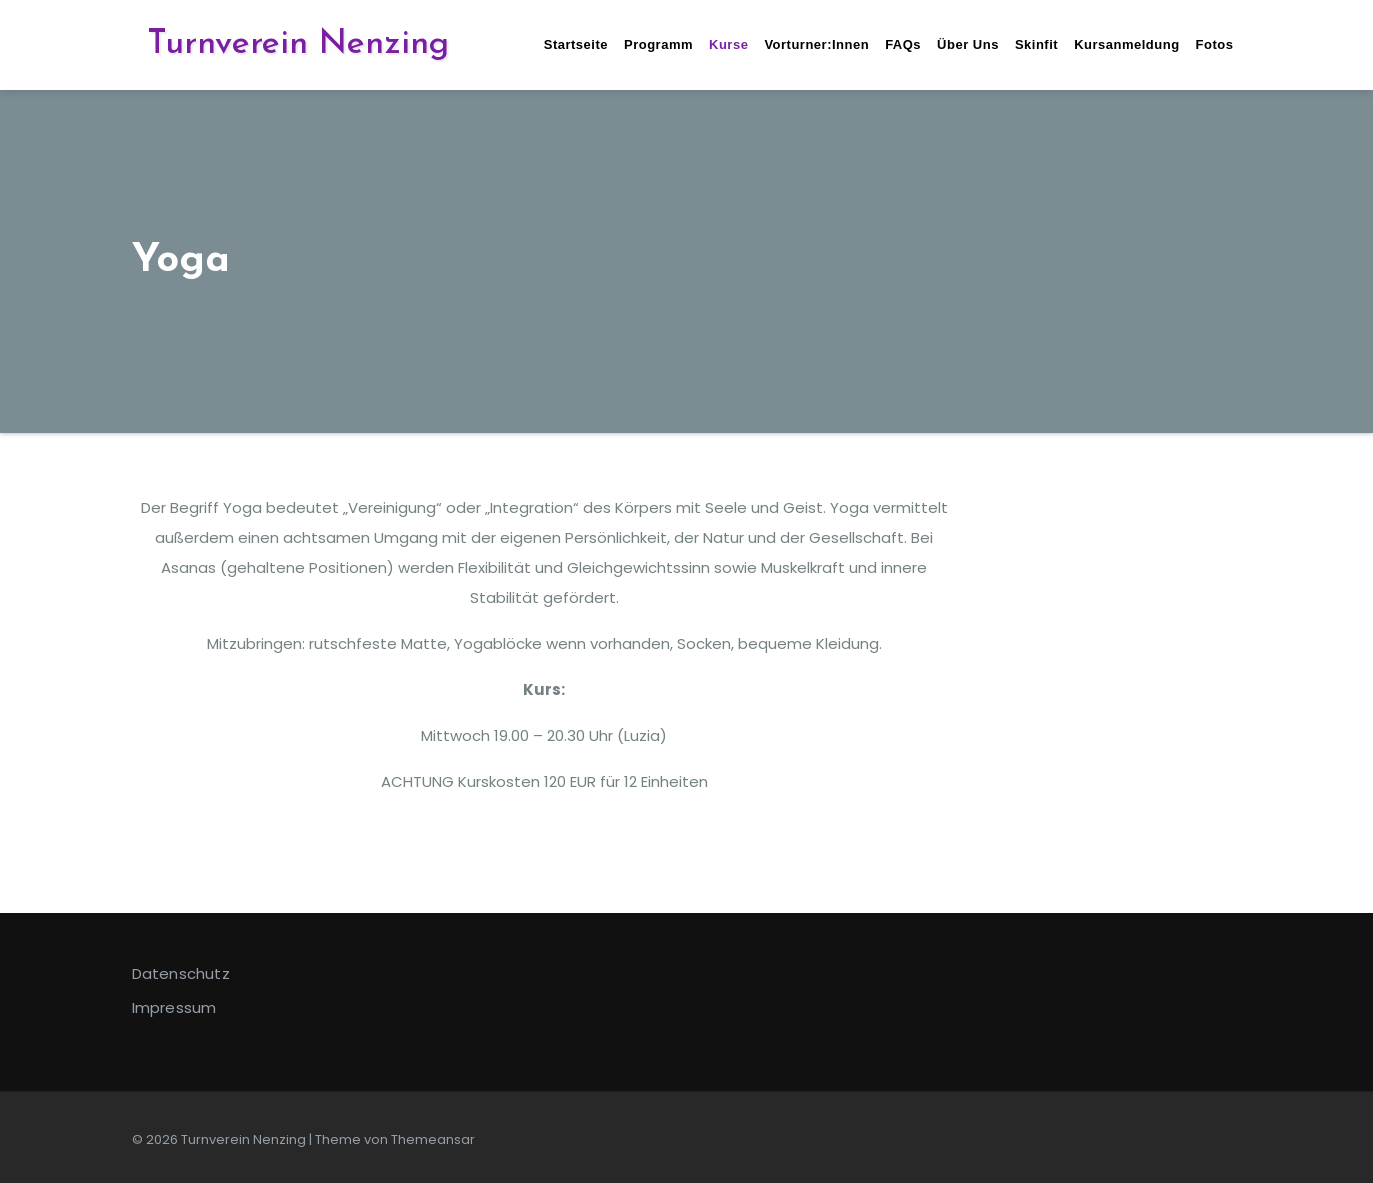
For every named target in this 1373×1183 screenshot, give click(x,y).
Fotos (1215, 44)
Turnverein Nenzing (298, 44)
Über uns (968, 44)
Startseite (576, 44)
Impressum (174, 1007)
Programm (658, 44)
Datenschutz (181, 973)
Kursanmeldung (1126, 44)
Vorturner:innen (816, 44)
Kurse (728, 44)
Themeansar (433, 1139)
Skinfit (1036, 44)
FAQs (903, 44)
